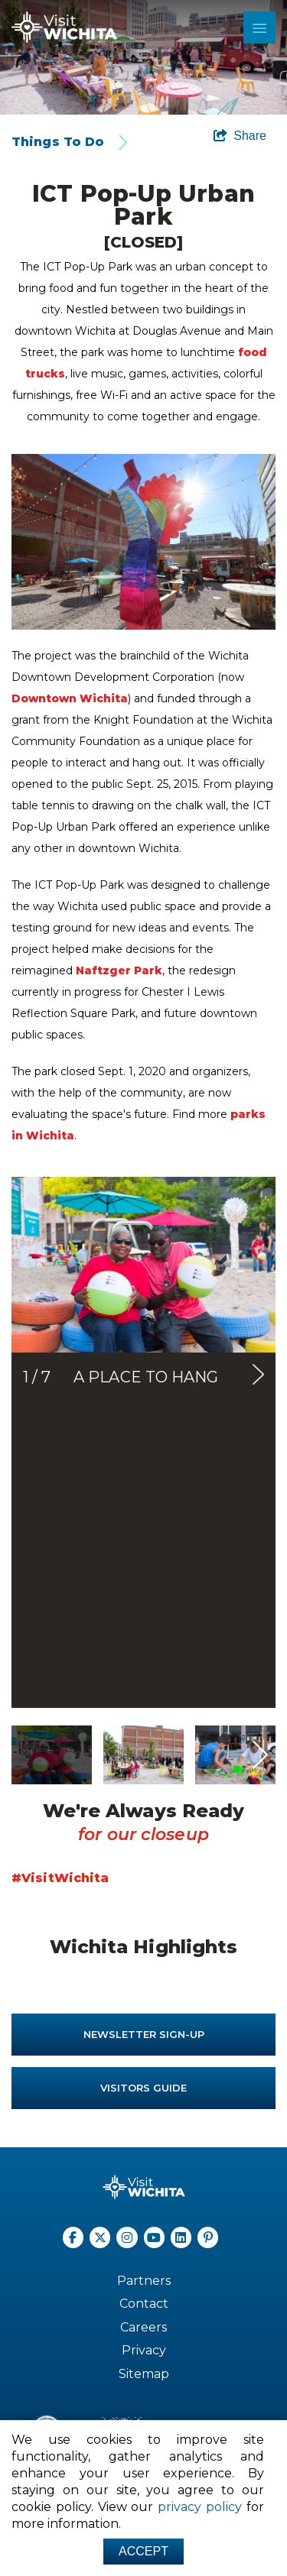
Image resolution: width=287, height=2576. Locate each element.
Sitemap (144, 2374)
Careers (143, 2327)
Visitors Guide (143, 2088)
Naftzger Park (119, 970)
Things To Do (57, 141)
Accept (143, 2551)
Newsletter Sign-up (143, 2034)
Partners (144, 2280)
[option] (143, 57)
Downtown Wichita (69, 698)
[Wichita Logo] (64, 27)
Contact (143, 2303)
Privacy (144, 2350)
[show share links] (240, 136)
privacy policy (200, 2507)
